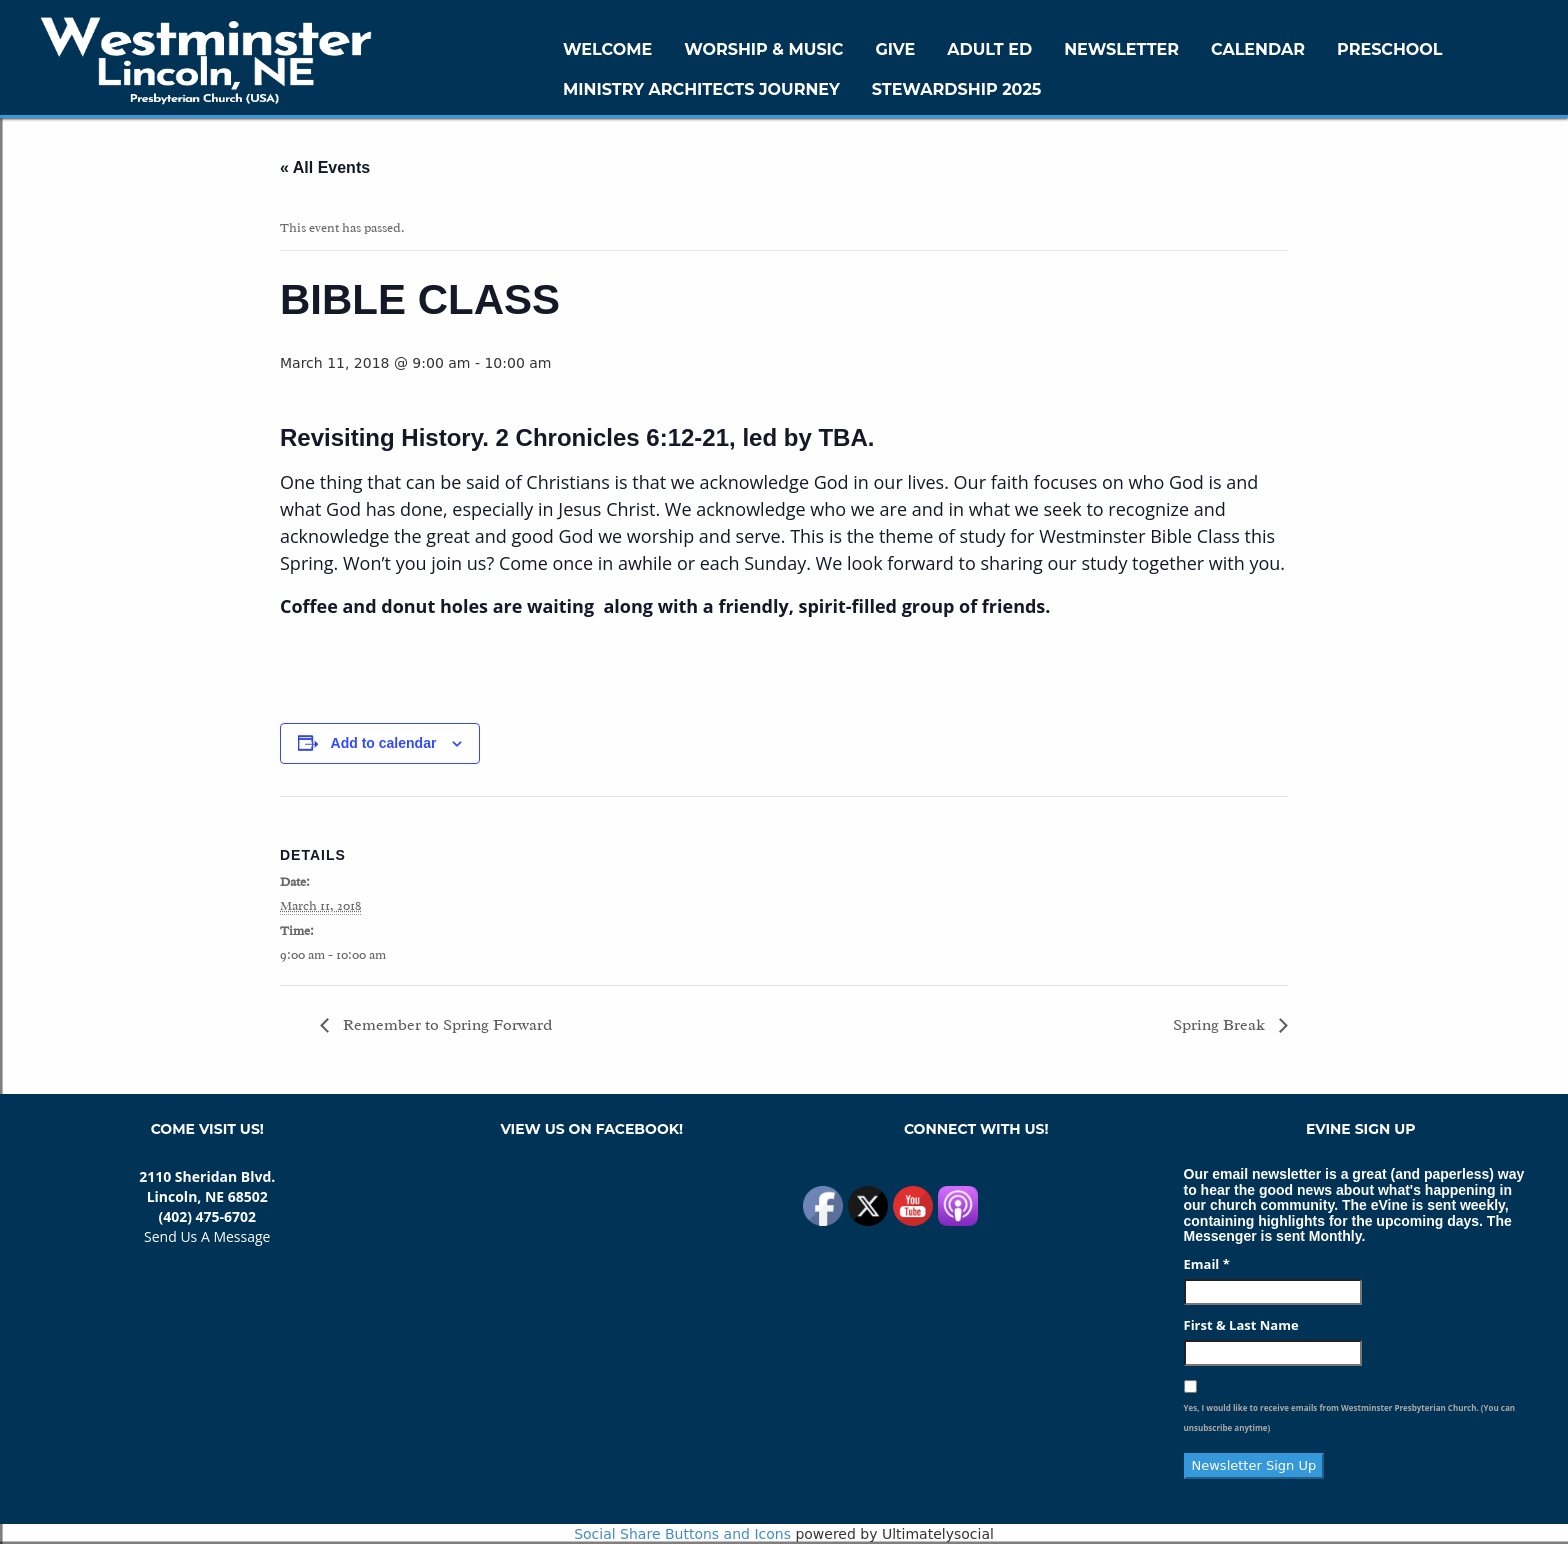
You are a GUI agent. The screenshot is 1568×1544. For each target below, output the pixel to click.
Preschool (1389, 49)
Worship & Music (763, 49)
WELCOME (607, 49)
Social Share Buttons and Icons (682, 1534)
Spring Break (1221, 1025)
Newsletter (1121, 49)
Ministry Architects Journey (701, 89)
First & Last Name (1241, 1325)
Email (1207, 1264)
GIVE (895, 49)
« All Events (325, 167)
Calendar (1258, 49)
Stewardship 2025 (957, 89)
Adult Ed (989, 49)
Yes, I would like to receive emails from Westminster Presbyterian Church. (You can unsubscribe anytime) (1349, 1417)
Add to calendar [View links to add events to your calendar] (384, 743)
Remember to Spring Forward (445, 1025)
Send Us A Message (207, 1236)
